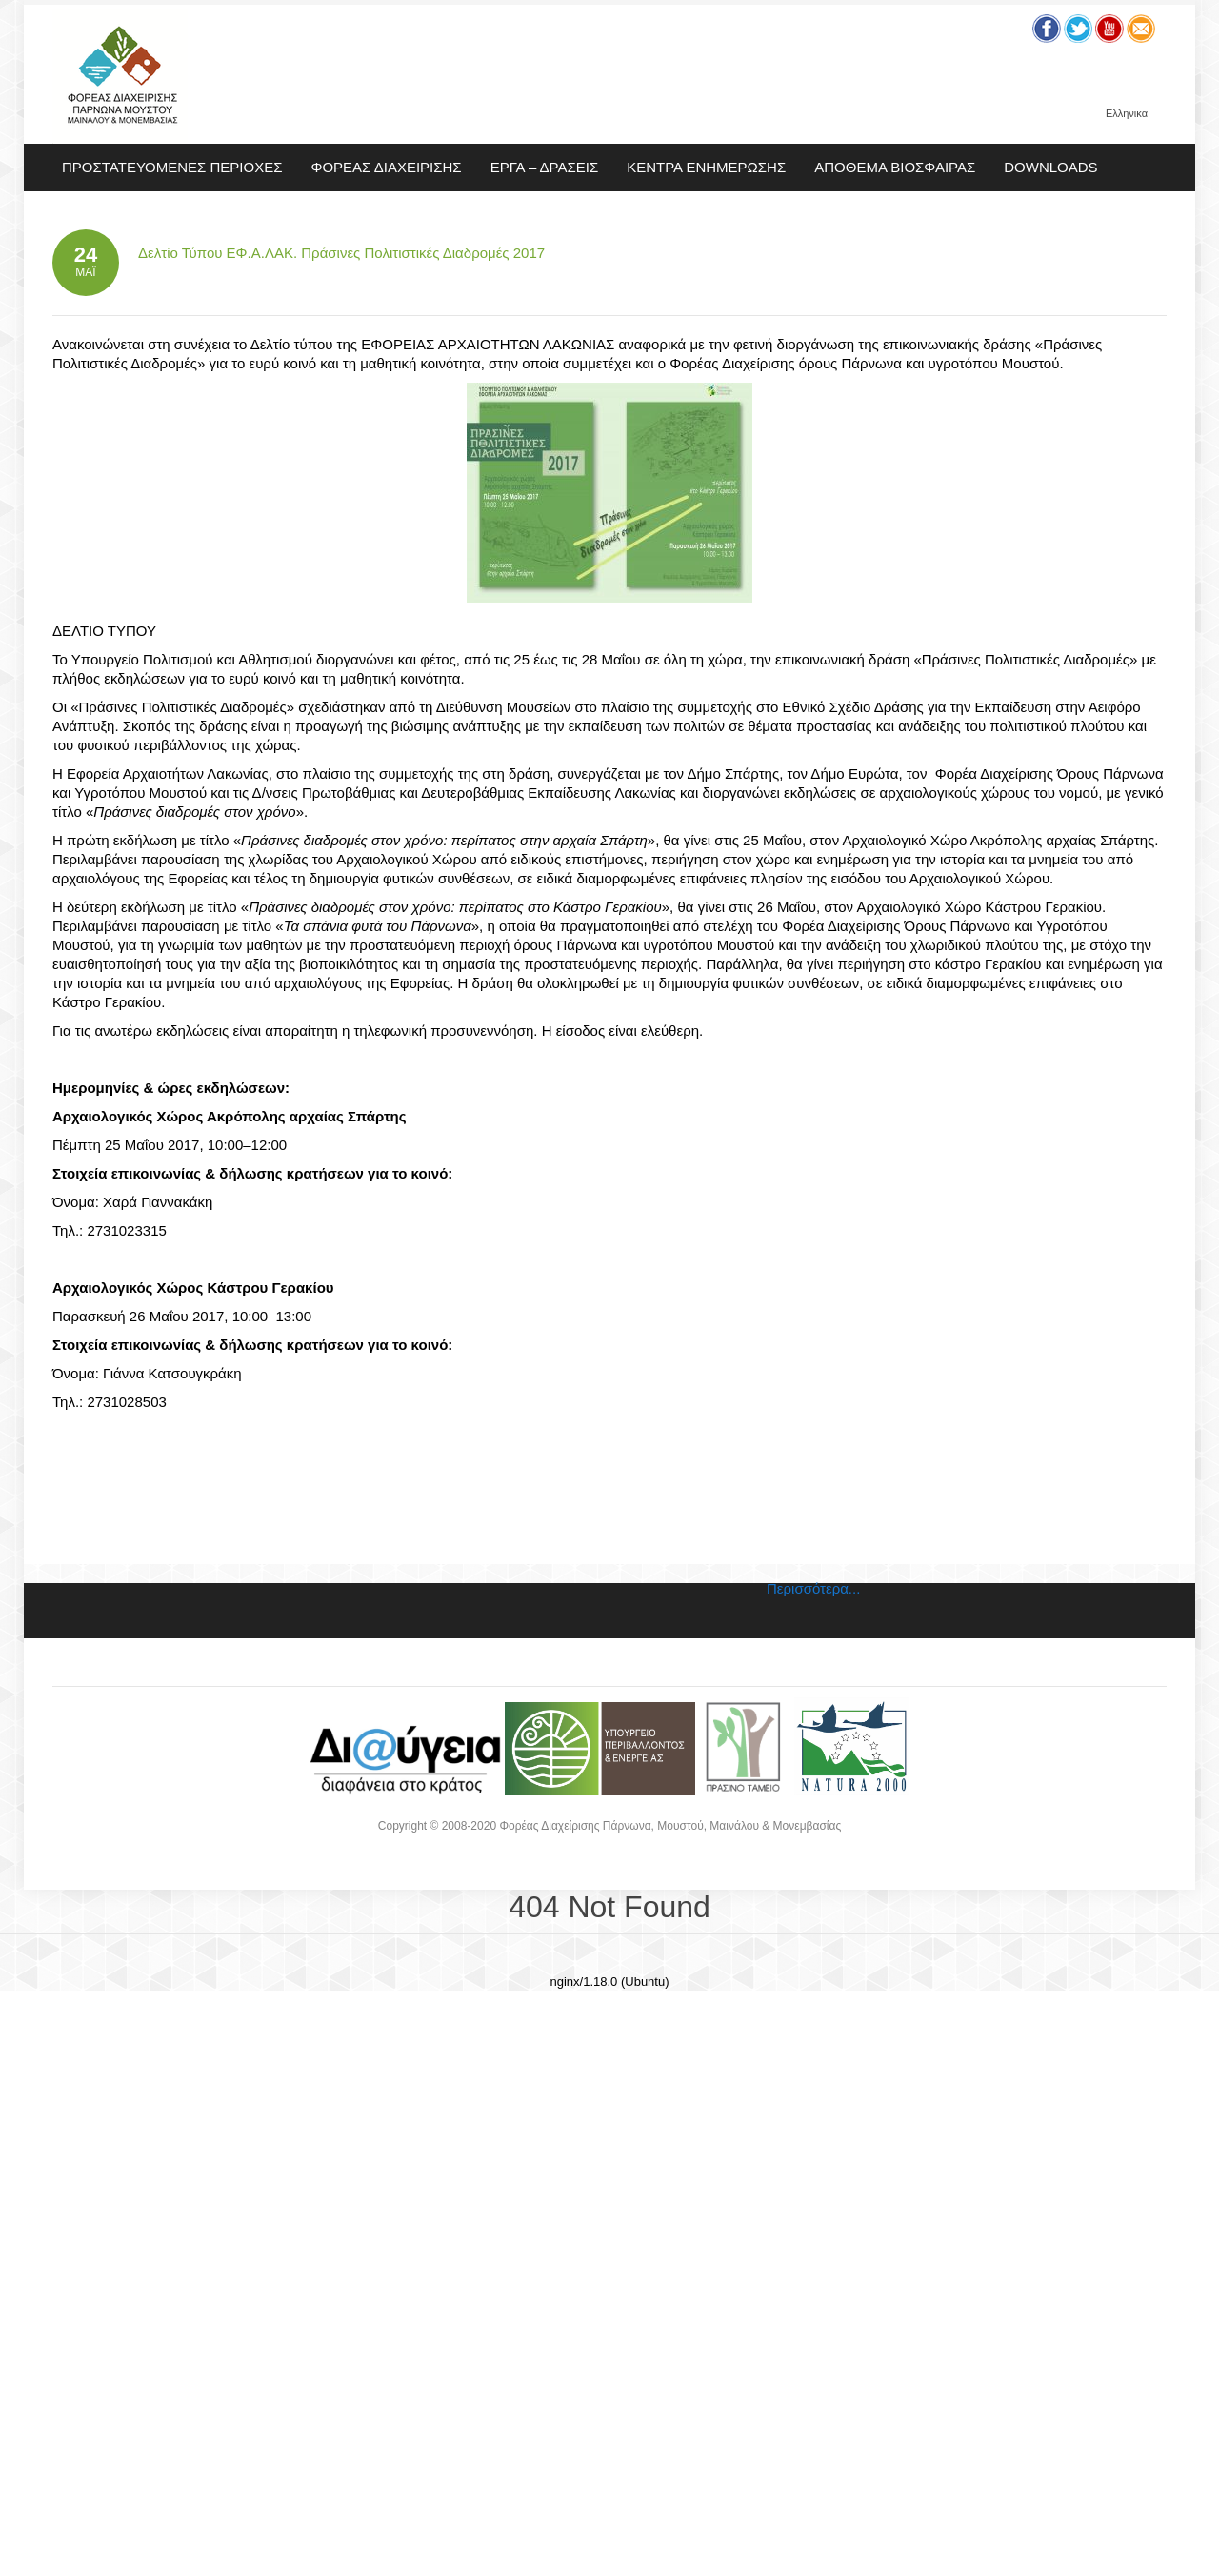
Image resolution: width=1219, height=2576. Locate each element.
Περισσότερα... (813, 1588)
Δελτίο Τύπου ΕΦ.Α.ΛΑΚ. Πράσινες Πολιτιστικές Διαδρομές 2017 (341, 253)
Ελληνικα (1127, 114)
